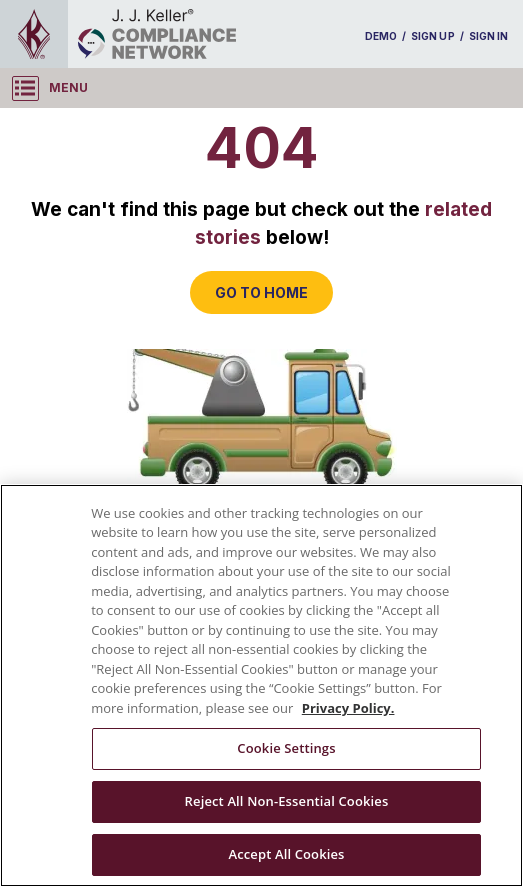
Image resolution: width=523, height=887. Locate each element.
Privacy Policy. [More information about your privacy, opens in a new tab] (348, 708)
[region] (261, 685)
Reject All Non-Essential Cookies (287, 801)
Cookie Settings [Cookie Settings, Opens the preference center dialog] (286, 748)
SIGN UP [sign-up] (432, 36)
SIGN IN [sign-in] (488, 36)
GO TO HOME (261, 292)
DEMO (381, 36)
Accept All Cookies (286, 854)
